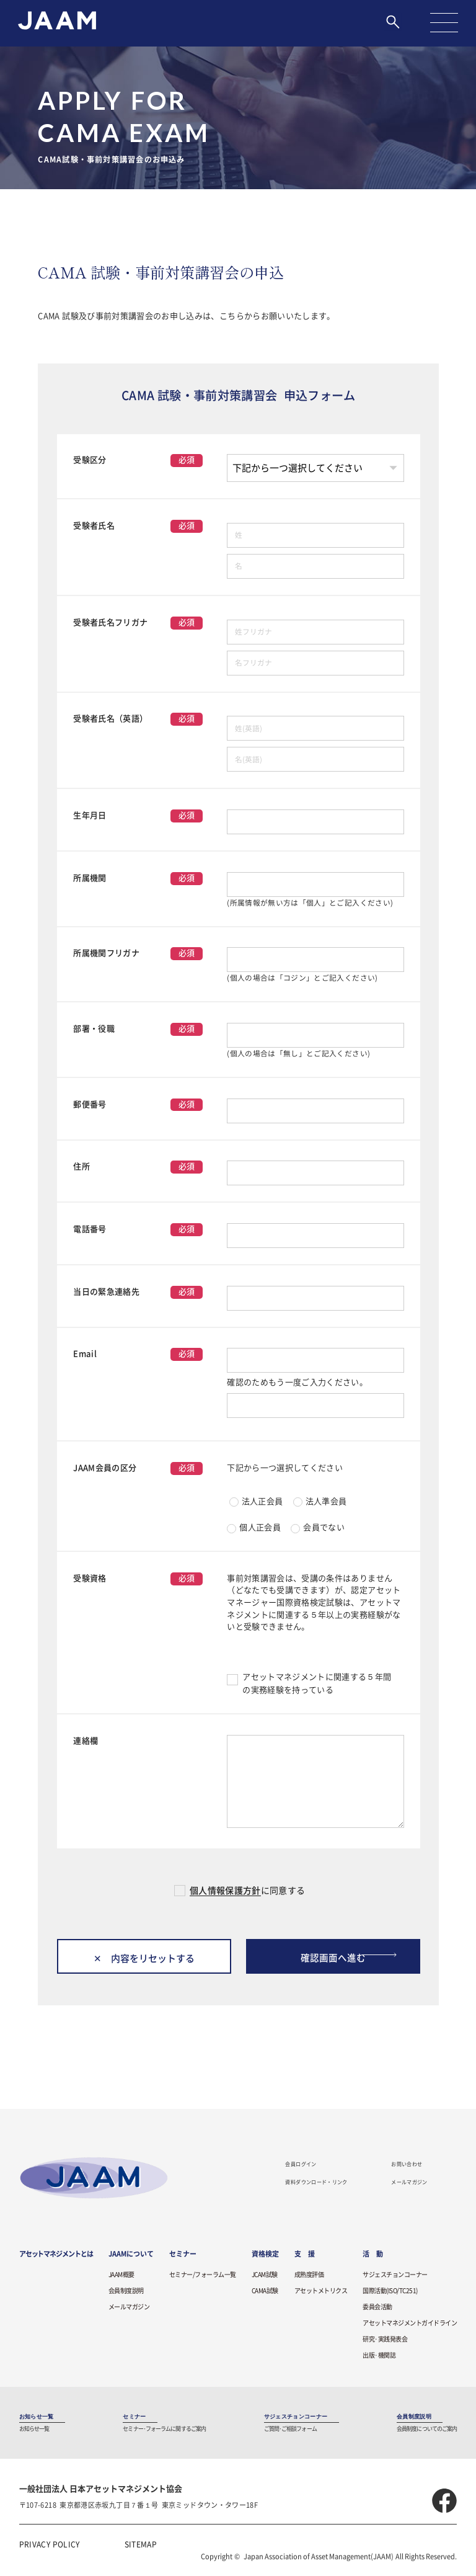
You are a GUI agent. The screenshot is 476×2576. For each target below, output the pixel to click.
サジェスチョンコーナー (395, 2276)
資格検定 (265, 2255)
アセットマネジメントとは (56, 2255)
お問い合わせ (406, 2165)
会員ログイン (300, 2165)
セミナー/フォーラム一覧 (202, 2276)
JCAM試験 (265, 2276)
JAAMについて (131, 2255)
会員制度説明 (126, 2292)
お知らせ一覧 (36, 2417)
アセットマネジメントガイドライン (410, 2324)
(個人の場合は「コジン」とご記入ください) (302, 977)
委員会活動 (377, 2308)
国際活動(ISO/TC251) (390, 2292)
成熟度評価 (309, 2276)
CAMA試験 (265, 2292)
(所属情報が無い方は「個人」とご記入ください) (310, 902)
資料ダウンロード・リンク (316, 2183)
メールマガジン (409, 2183)
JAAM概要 (121, 2276)
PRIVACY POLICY (49, 2545)
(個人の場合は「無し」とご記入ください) (298, 1053)
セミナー (182, 2255)
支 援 (304, 2255)
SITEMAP (141, 2545)
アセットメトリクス (321, 2292)
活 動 (373, 2255)
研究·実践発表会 (385, 2340)
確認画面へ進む (333, 1956)
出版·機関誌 (379, 2356)
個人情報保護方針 (225, 1890)
